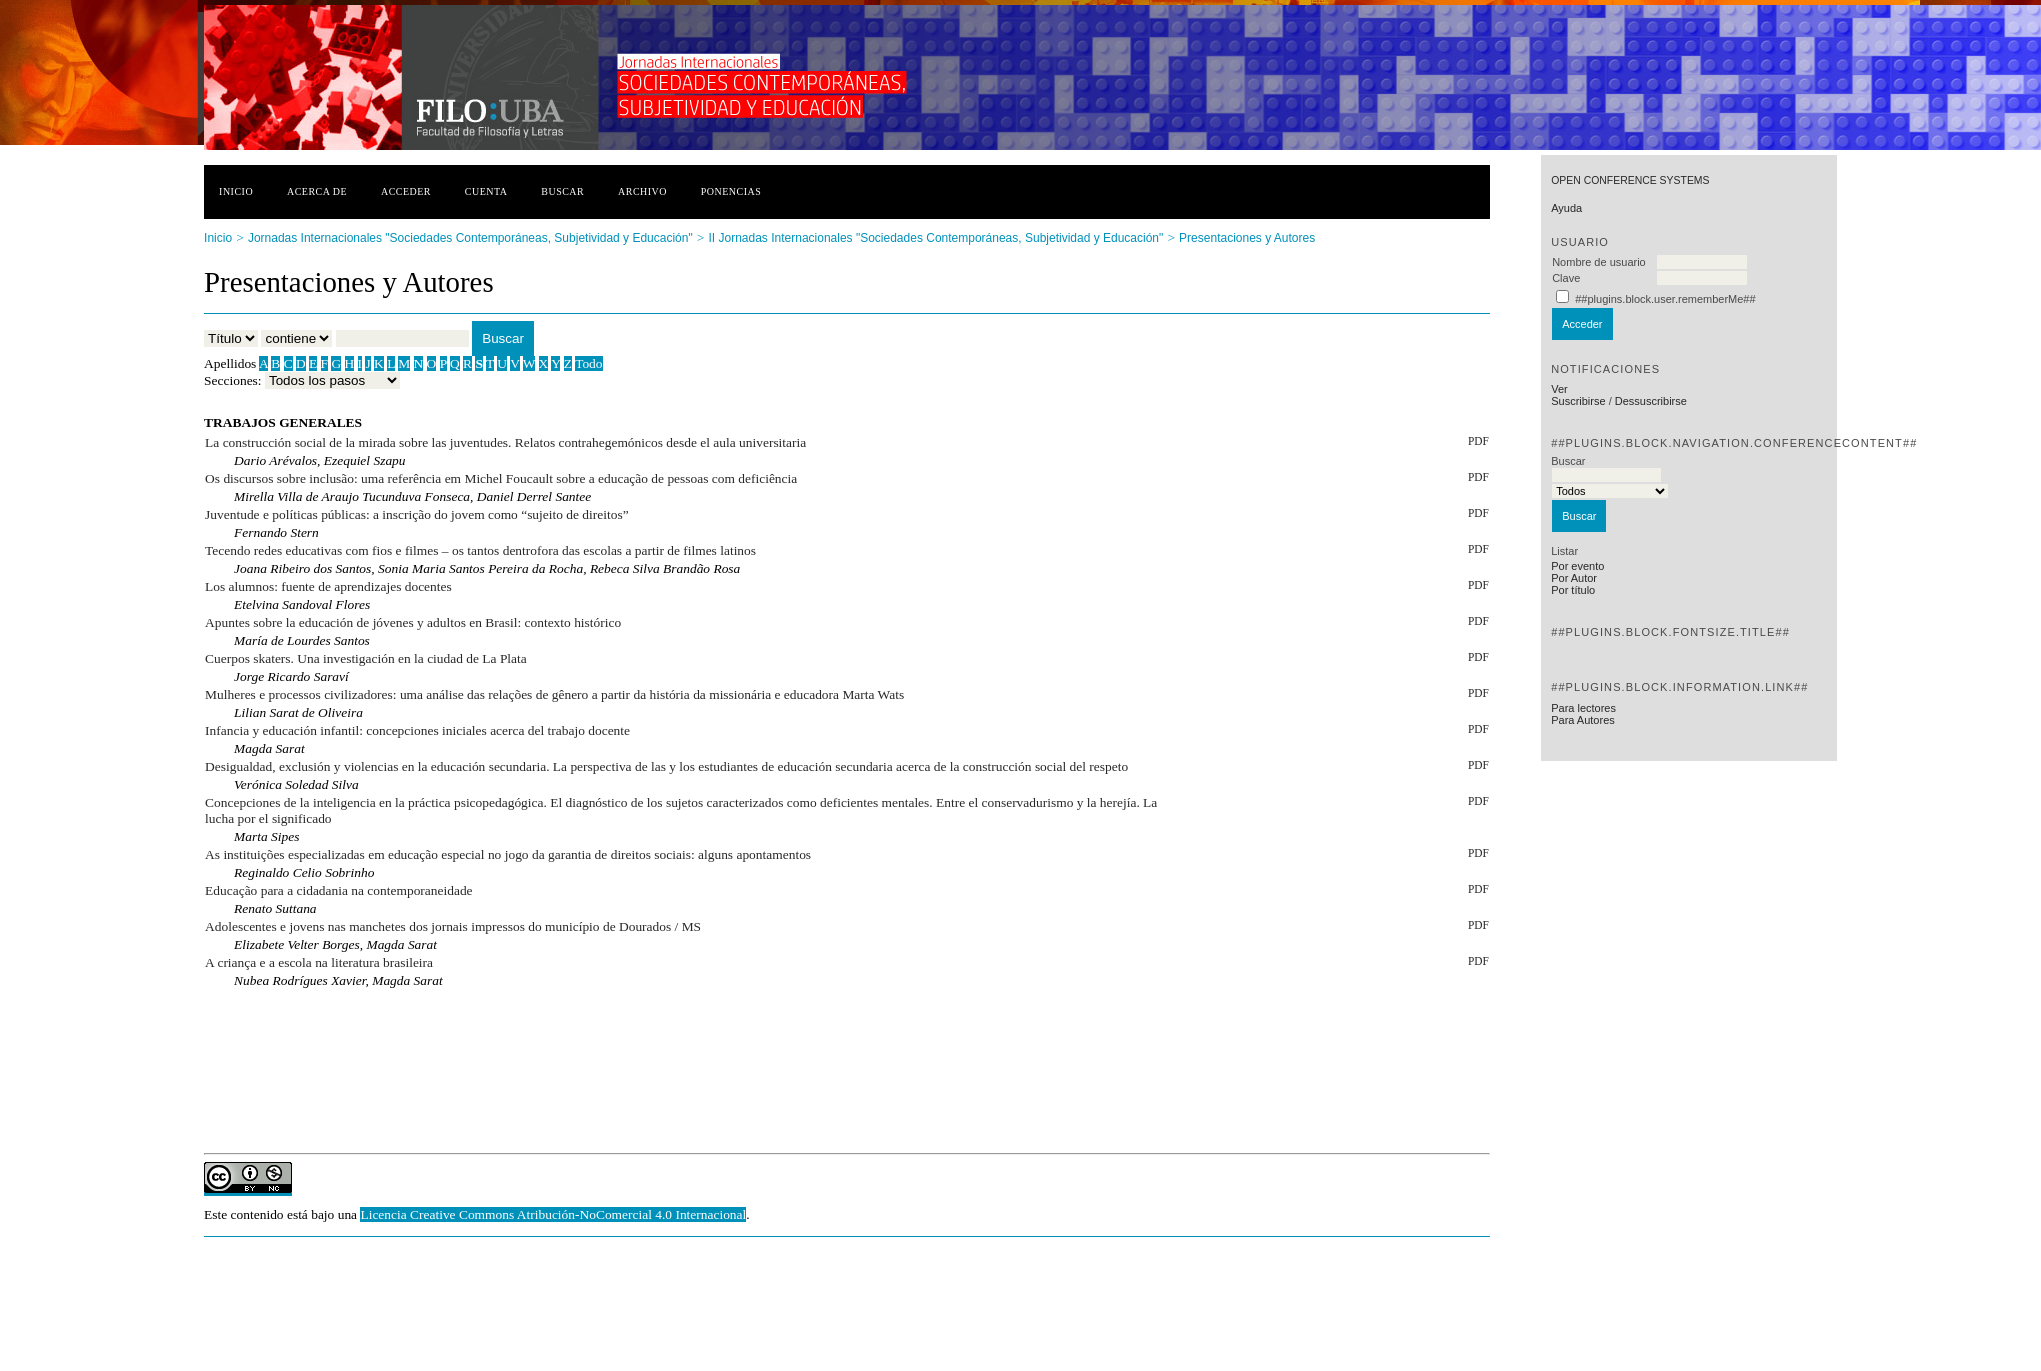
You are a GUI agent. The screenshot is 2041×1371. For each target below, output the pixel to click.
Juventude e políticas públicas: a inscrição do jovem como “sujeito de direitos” (417, 514)
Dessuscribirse (1651, 401)
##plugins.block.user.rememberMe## (1665, 299)
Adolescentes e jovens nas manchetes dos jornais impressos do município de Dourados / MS (453, 926)
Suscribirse (1578, 401)
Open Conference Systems (1630, 180)
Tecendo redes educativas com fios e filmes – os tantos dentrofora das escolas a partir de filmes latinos (480, 550)
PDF (1478, 441)
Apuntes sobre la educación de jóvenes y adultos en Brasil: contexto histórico (413, 622)
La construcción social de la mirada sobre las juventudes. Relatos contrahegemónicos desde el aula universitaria (505, 442)
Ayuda (1566, 208)
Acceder (406, 191)
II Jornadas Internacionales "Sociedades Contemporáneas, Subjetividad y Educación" (936, 238)
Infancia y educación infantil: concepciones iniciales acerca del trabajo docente (417, 730)
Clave (1566, 278)
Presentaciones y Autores (1247, 238)
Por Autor (1574, 578)
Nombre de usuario (1599, 262)
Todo (588, 363)
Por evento (1577, 566)
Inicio (236, 191)
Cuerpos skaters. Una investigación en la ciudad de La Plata (366, 658)
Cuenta (486, 191)
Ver (1559, 389)
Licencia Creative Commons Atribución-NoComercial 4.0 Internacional (553, 1214)
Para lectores (1583, 708)
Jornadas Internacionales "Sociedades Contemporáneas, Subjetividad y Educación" (470, 238)
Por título (1573, 590)
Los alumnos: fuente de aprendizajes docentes (328, 586)
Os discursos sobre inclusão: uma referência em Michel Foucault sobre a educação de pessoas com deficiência (501, 478)
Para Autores (1583, 720)
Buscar (562, 191)
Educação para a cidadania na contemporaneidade (338, 890)
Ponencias (731, 191)
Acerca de (317, 191)
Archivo (642, 191)
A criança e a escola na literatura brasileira (319, 962)
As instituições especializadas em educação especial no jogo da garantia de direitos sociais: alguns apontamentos (508, 854)
